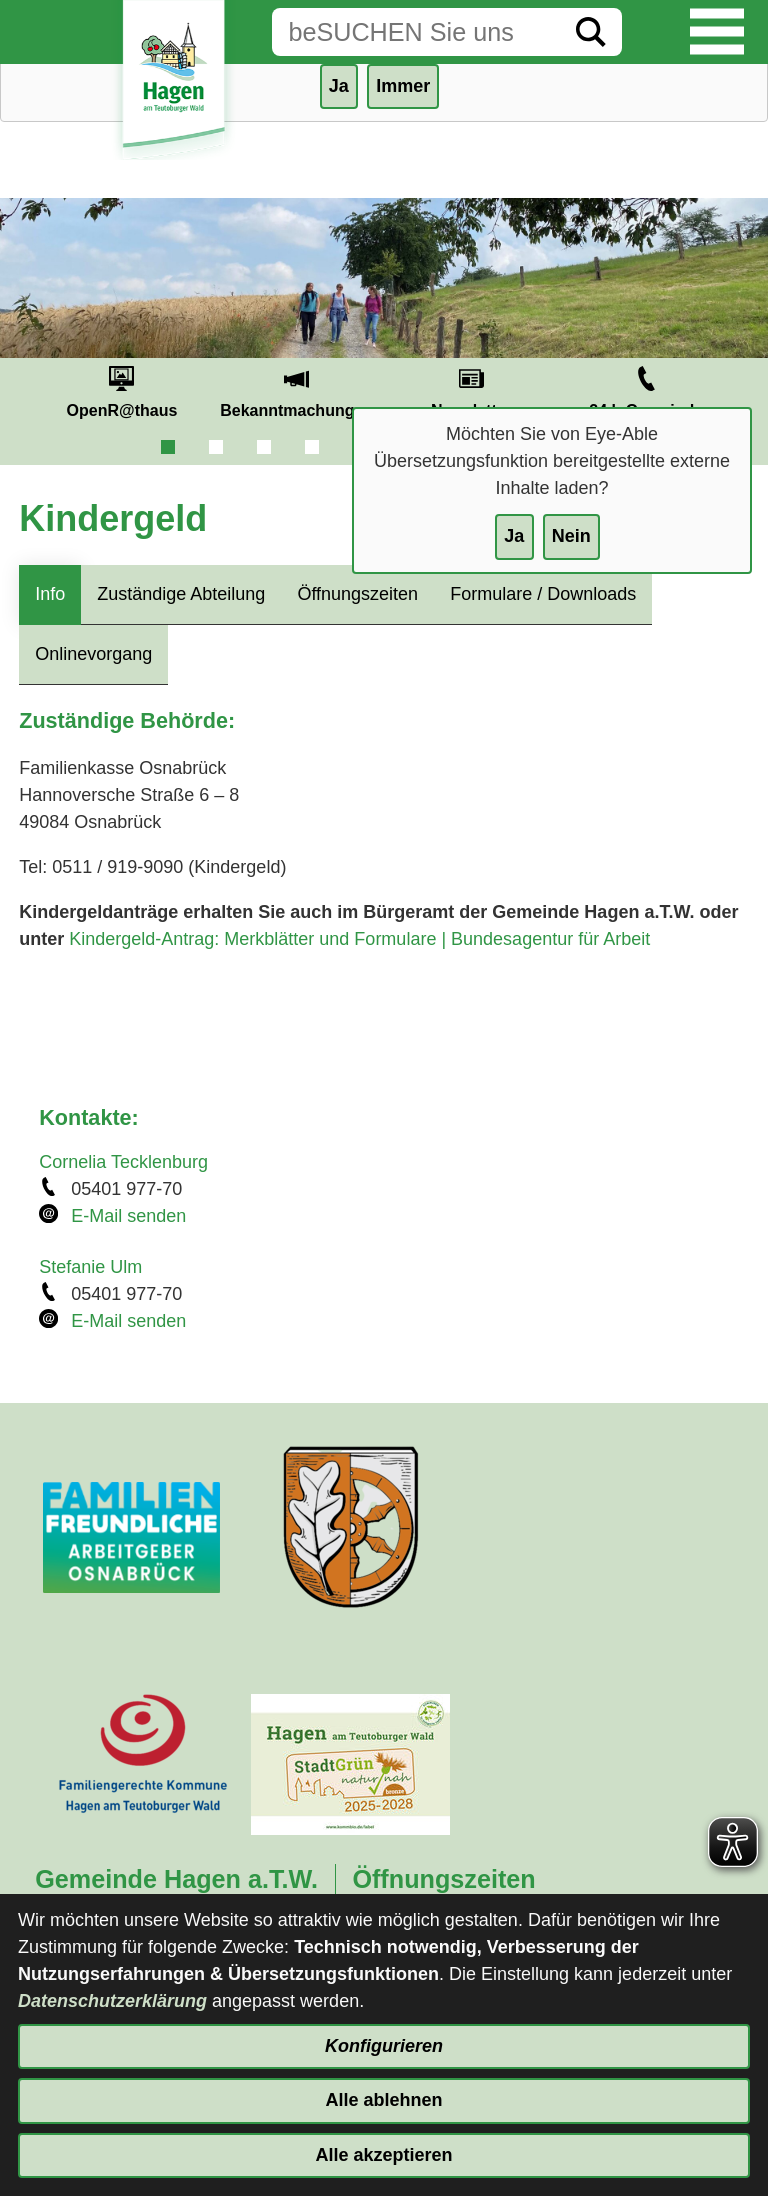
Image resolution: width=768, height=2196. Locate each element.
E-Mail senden (128, 1216)
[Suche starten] (591, 32)
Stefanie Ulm (90, 1267)
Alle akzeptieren (383, 2155)
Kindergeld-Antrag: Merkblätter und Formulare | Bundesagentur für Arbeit (359, 939)
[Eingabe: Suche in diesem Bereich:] (416, 32)
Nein (571, 536)
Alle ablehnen (383, 2100)
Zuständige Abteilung (181, 594)
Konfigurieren (384, 2046)
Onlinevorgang (93, 654)
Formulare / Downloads (543, 594)
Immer (403, 86)
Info (50, 594)
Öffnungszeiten (357, 594)
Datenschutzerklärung (112, 2001)
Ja (514, 536)
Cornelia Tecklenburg (123, 1162)
